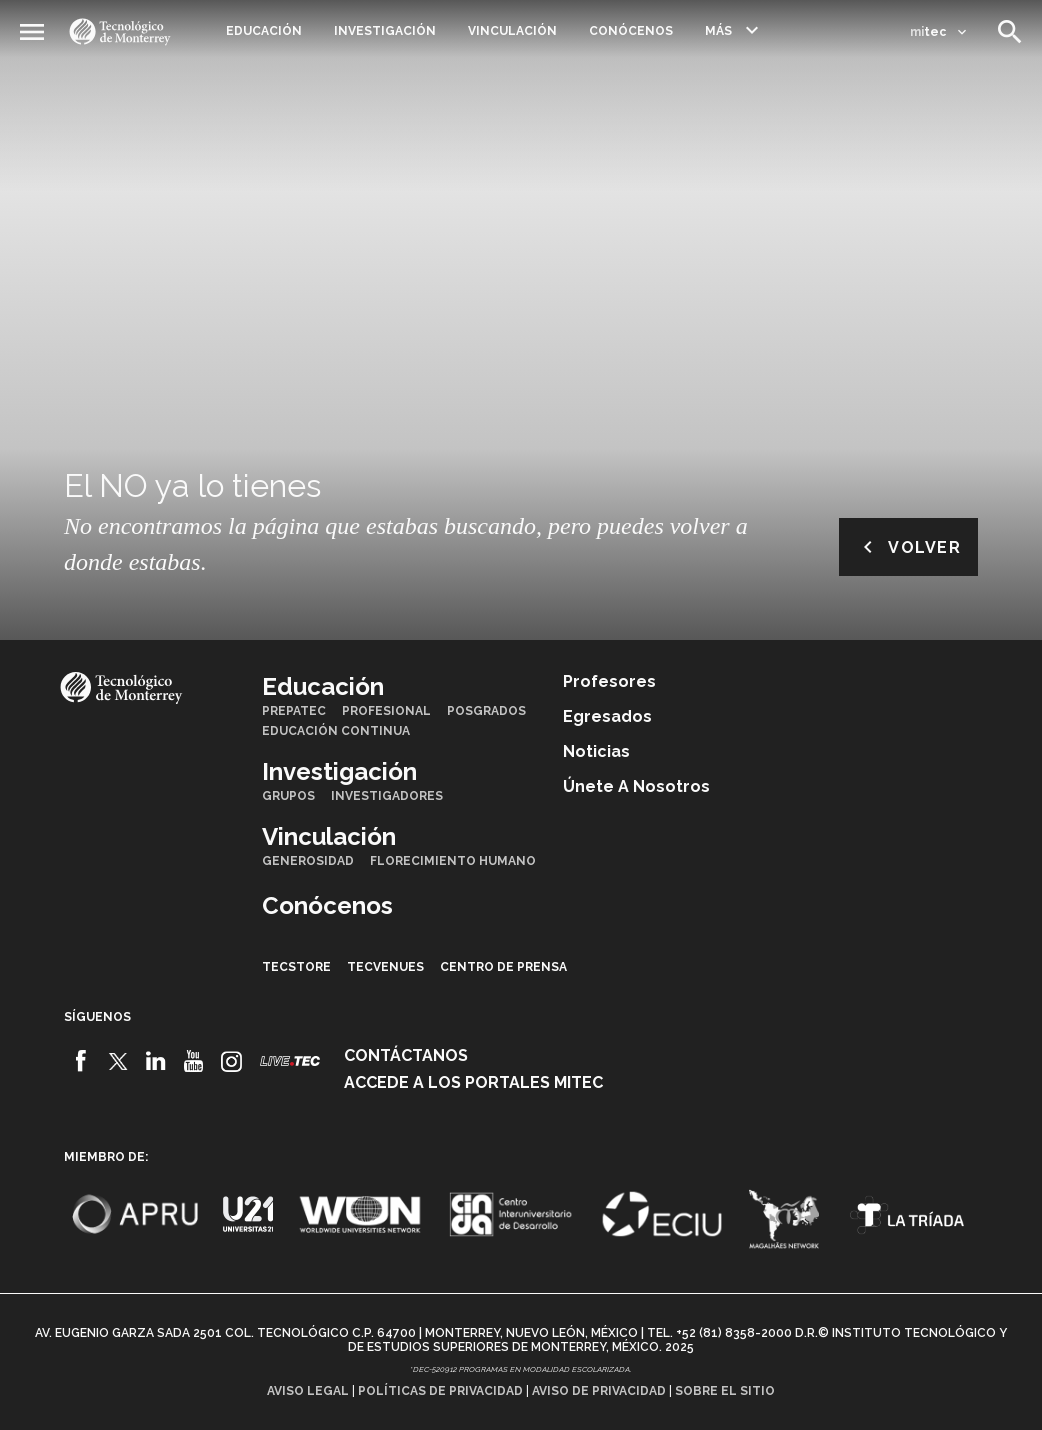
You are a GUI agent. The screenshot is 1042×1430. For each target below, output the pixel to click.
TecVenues (385, 967)
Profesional (386, 711)
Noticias (596, 751)
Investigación (385, 31)
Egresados (607, 716)
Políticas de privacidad (440, 1391)
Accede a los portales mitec (473, 1082)
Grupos (288, 796)
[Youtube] (193, 1061)
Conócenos (631, 31)
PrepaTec (294, 711)
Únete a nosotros (636, 786)
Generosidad (308, 861)
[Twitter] (118, 1061)
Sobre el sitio (725, 1391)
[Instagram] (231, 1061)
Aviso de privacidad (599, 1391)
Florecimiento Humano (453, 861)
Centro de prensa (503, 967)
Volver (908, 547)
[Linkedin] (156, 1061)
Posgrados (486, 711)
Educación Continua (336, 731)
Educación (264, 31)
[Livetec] (290, 1060)
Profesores (609, 681)
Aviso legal (308, 1391)
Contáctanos (406, 1055)
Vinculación (512, 31)
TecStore (296, 967)
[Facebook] (80, 1061)
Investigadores (387, 796)
